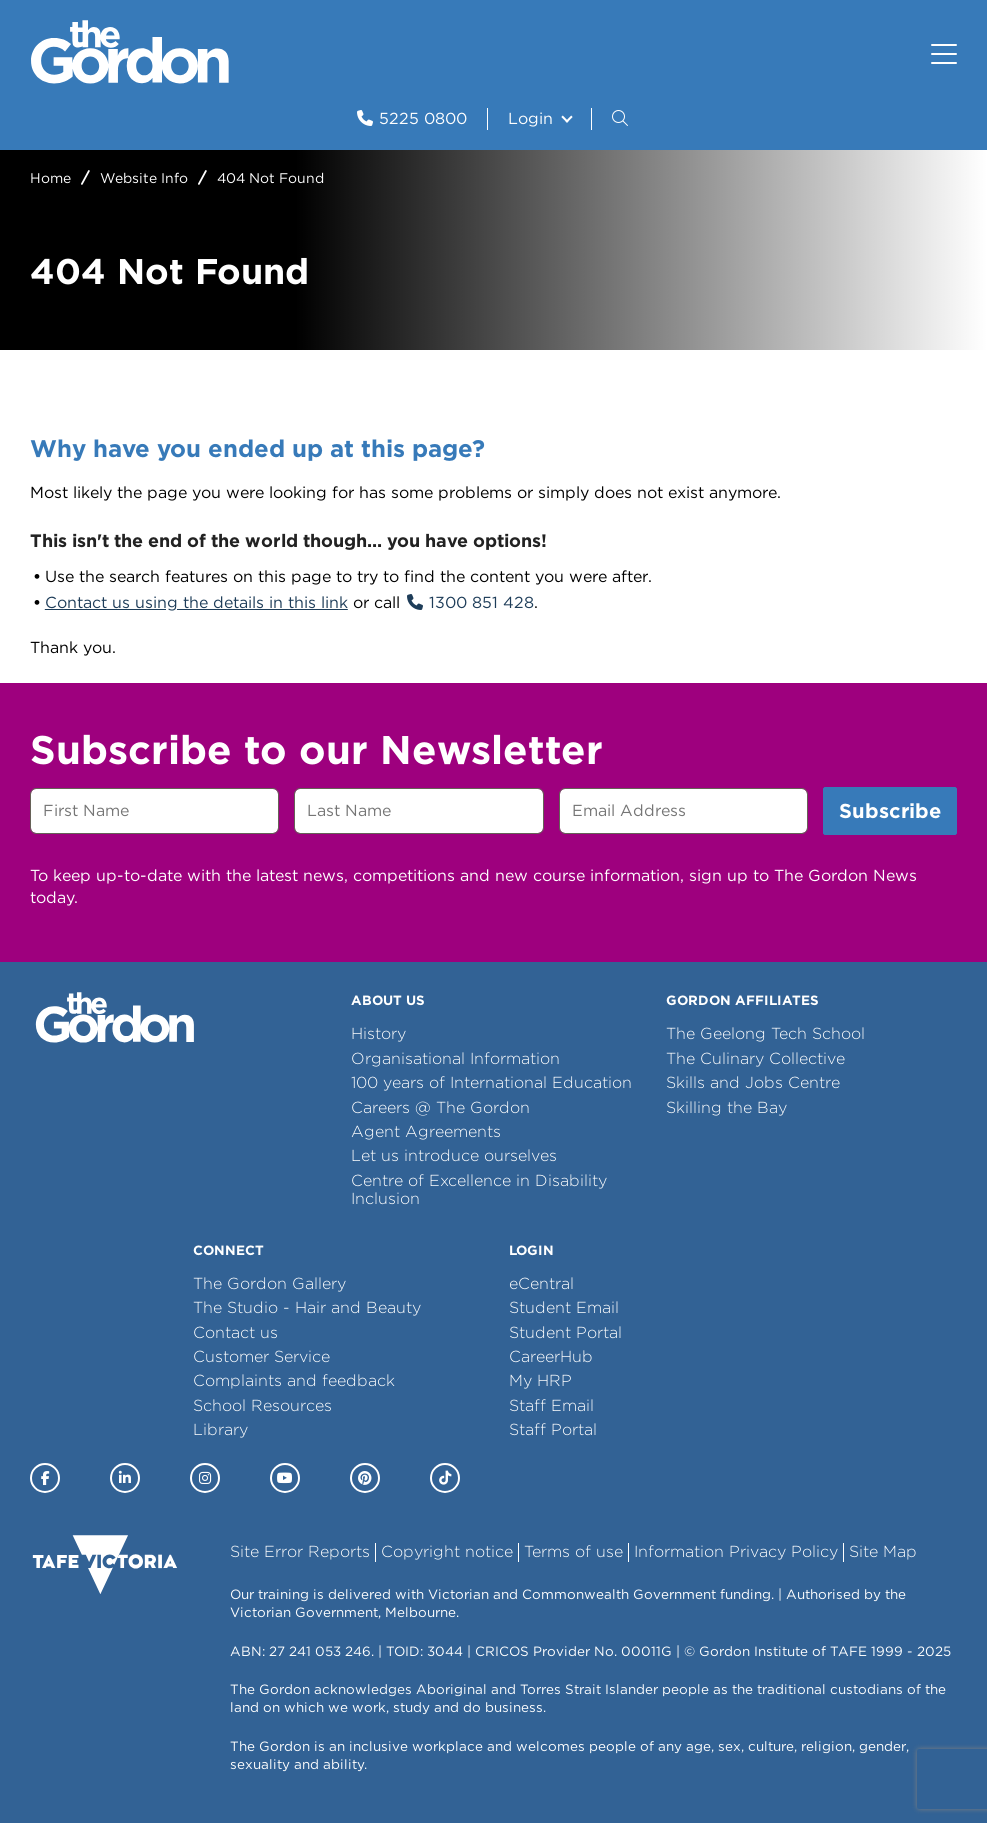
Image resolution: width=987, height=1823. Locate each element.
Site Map (883, 1551)
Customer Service (261, 1356)
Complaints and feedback (294, 1380)
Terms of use (573, 1551)
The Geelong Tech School (765, 1033)
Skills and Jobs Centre (753, 1082)
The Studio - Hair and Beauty (307, 1307)
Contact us (235, 1332)
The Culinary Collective (755, 1058)
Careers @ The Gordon (440, 1107)
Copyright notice (447, 1551)
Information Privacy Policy (736, 1551)
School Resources (262, 1405)
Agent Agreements (426, 1131)
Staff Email (551, 1405)
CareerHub (551, 1356)
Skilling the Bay (726, 1107)
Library (220, 1429)
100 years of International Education (491, 1082)
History (378, 1033)
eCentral (541, 1283)
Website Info (144, 178)
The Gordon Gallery (269, 1283)
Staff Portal (553, 1429)
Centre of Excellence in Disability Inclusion (479, 1189)
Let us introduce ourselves (454, 1155)
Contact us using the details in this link (196, 602)
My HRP (540, 1380)
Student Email (564, 1307)
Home (50, 178)
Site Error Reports (300, 1551)
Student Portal (565, 1332)
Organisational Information (455, 1058)
